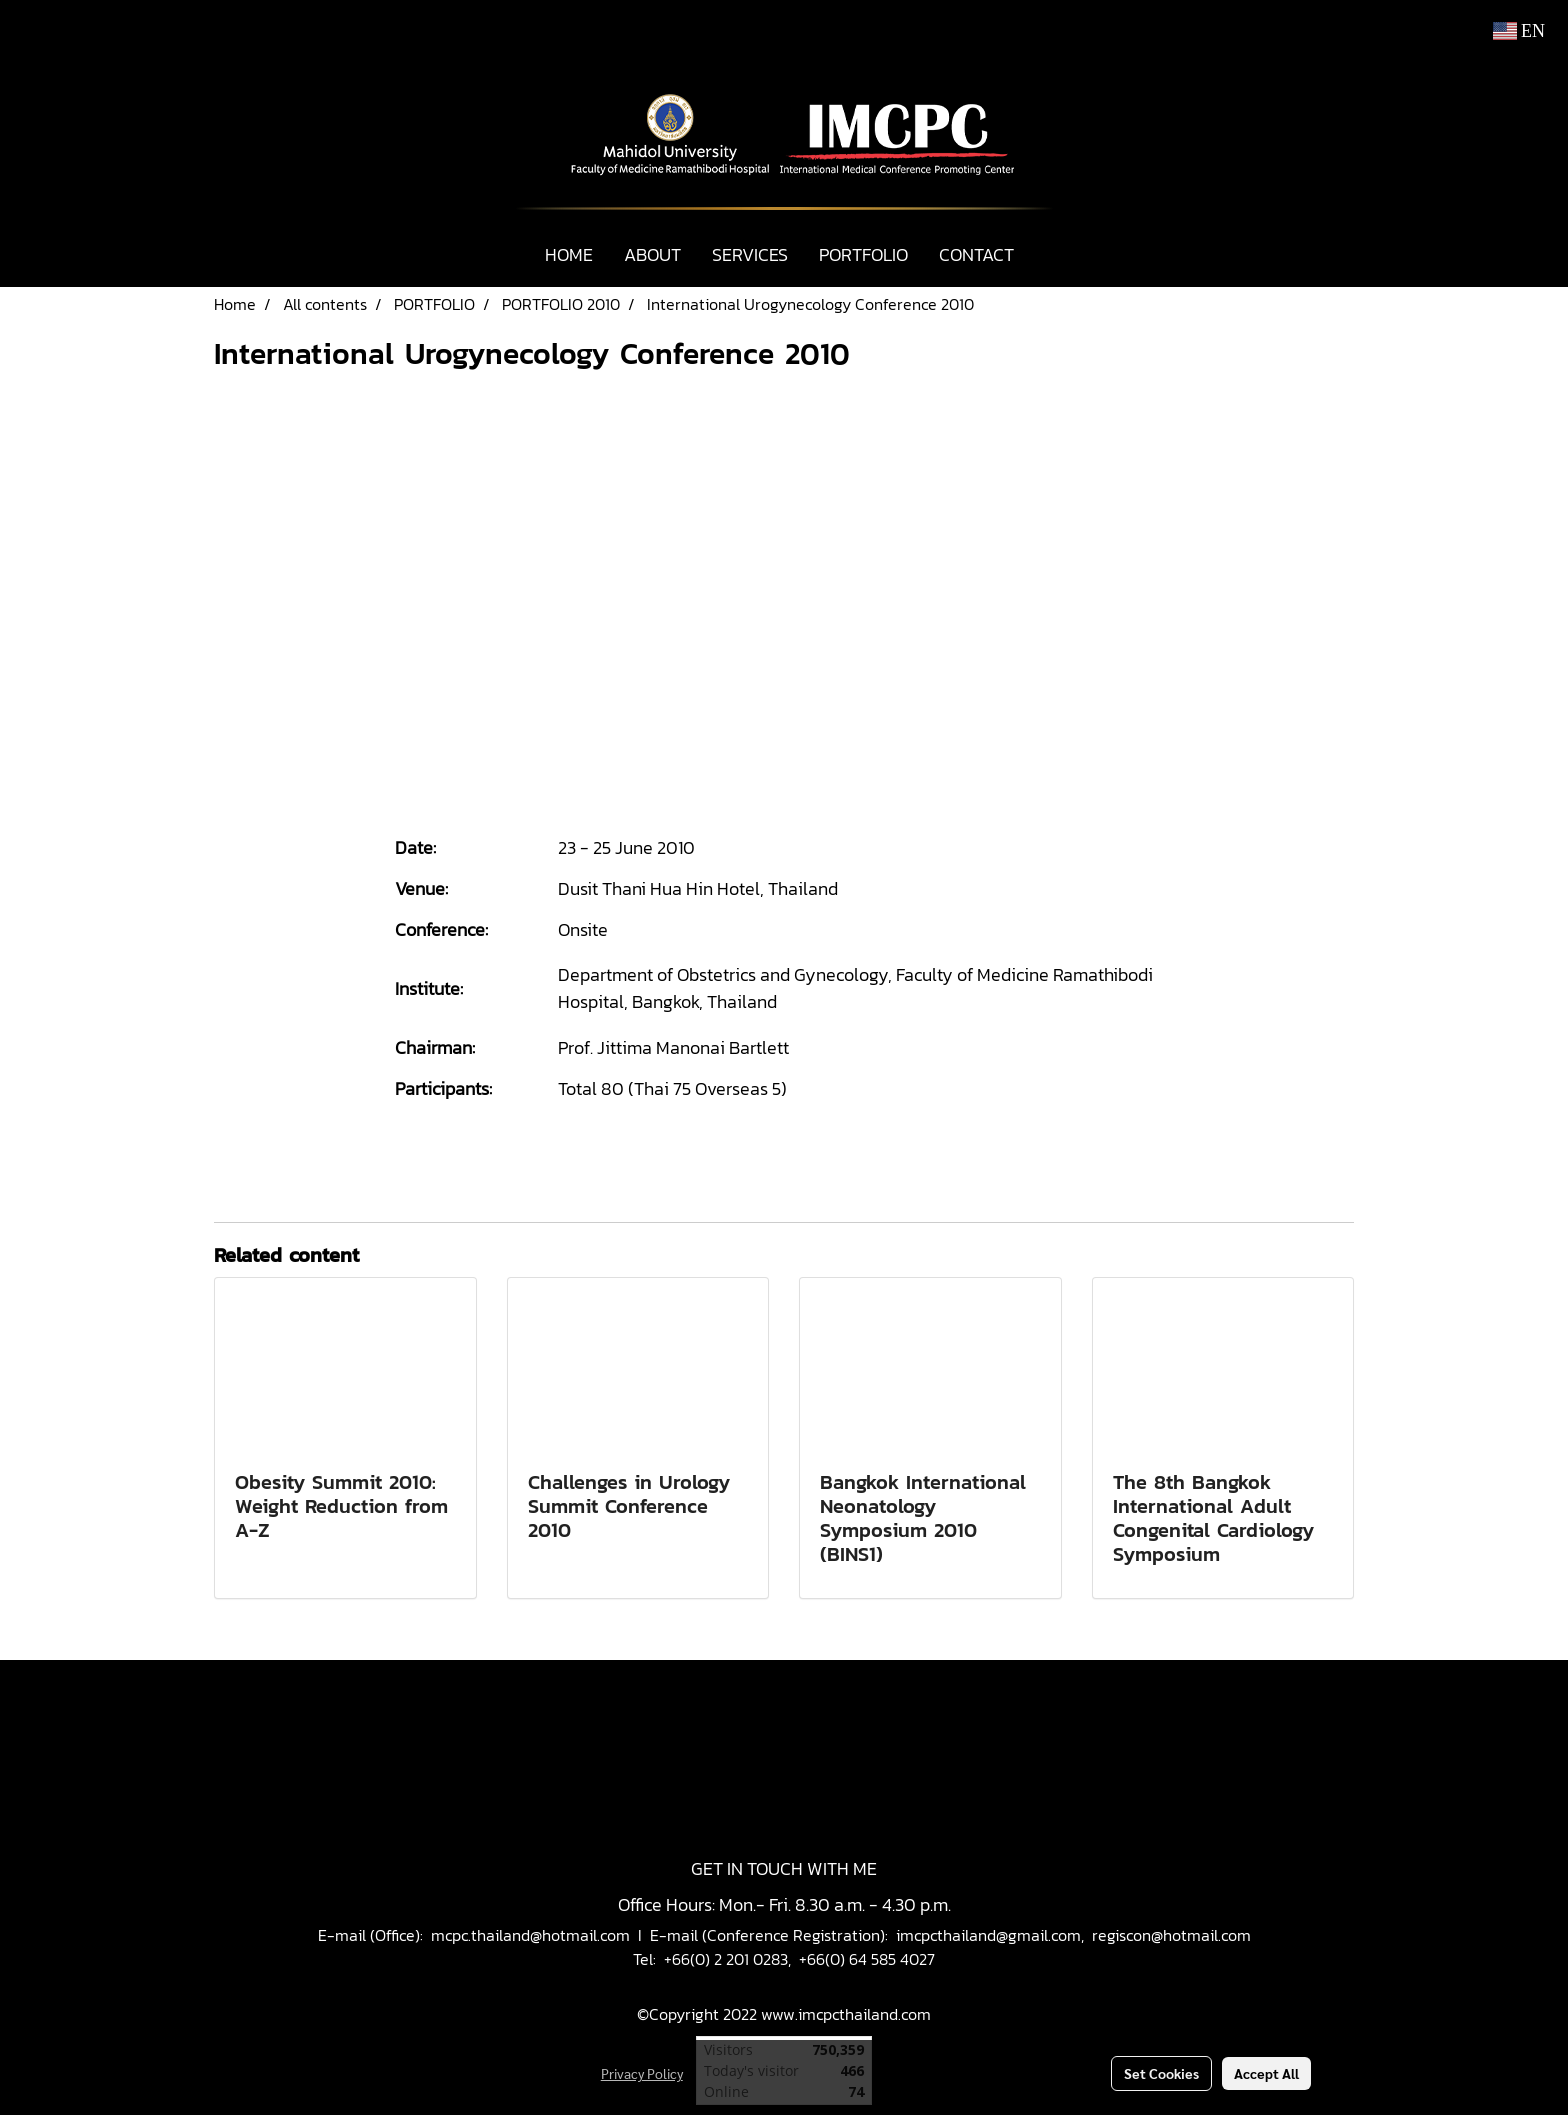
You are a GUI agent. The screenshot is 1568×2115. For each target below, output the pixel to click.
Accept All (1266, 2073)
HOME (569, 254)
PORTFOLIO (863, 254)
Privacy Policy (642, 2073)
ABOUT (652, 254)
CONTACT (976, 254)
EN (1519, 31)
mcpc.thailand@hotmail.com (530, 1935)
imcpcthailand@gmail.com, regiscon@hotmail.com (1073, 1935)
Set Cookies (1161, 2073)
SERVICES (750, 254)
